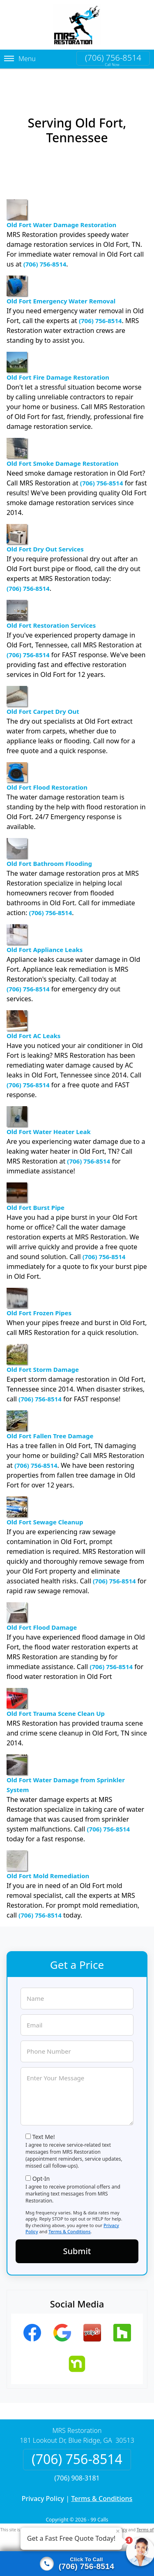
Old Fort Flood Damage (42, 1600)
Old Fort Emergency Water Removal (61, 274)
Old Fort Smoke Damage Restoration (63, 436)
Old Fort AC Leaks (33, 1009)
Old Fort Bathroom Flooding (49, 837)
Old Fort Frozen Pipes (39, 1286)
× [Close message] (118, 2531)
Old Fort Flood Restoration (47, 760)
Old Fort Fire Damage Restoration (58, 350)
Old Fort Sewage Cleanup (45, 1495)
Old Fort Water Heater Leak (49, 1105)
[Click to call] (77, 2563)
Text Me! (43, 2121)
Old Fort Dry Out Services (45, 522)
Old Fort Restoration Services (51, 598)
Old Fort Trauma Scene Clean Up (56, 1686)
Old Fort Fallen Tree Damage (50, 1409)
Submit (77, 2235)
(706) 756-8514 (113, 57)
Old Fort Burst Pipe (35, 1181)
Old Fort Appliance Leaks (45, 923)
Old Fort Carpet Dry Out (43, 684)
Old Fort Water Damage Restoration (61, 198)
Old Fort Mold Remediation (48, 1849)
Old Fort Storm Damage (43, 1342)
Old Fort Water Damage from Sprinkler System (66, 1758)
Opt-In (41, 2162)
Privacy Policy (43, 2482)
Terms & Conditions (69, 2215)
